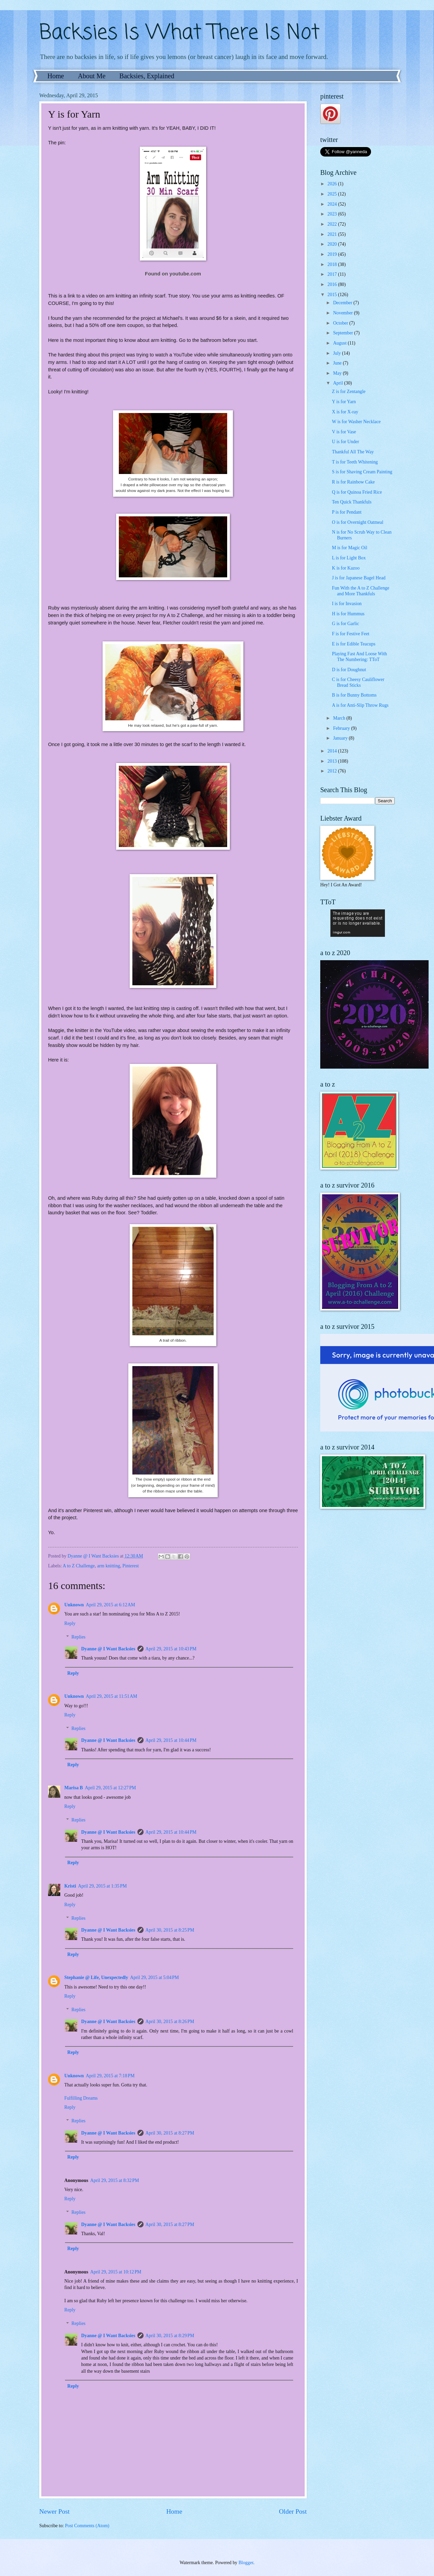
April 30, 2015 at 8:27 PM (170, 2133)
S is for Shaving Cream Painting (362, 471)
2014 (332, 751)
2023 (332, 214)
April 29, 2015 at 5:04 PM (154, 1977)
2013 (332, 761)
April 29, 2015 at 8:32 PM (114, 2180)
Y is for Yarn (344, 401)
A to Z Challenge (79, 1565)
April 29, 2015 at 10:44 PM (171, 1740)
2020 (332, 244)
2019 (332, 254)
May (338, 373)
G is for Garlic (345, 623)
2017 (332, 274)
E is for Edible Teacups (353, 643)
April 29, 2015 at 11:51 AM (111, 1696)
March (339, 718)
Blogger (245, 2562)
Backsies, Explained (147, 76)
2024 (332, 204)
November (343, 312)
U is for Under (345, 441)
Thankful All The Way (353, 451)
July (337, 353)
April (338, 383)
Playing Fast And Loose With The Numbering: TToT (359, 656)
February (342, 728)
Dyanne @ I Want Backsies (108, 1648)
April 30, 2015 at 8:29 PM (170, 2335)
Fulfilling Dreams (81, 2098)
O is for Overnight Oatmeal (357, 522)
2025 (332, 194)
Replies (78, 1637)
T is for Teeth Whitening (354, 462)
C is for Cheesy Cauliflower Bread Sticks (358, 682)
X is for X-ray (345, 411)
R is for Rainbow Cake (353, 482)
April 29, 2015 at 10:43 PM (171, 1648)
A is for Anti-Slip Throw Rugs (360, 705)
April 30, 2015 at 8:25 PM (170, 1930)
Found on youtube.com (173, 273)
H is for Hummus (348, 613)
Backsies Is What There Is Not (179, 33)
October (341, 323)
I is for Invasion (347, 603)
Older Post (293, 2511)
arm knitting (108, 1565)
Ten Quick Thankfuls (351, 501)
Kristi (70, 1886)
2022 (332, 224)
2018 (332, 264)
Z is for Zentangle (348, 391)
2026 (332, 183)
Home (55, 76)
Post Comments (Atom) (87, 2525)
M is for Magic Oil (349, 547)
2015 (332, 294)
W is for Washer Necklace (356, 421)
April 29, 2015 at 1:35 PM (102, 1886)
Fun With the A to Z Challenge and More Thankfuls (360, 590)
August (340, 343)
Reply (69, 1623)
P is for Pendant (346, 512)
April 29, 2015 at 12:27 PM (110, 1787)
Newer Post (54, 2511)
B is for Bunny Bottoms (354, 695)
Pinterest (131, 1565)
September (343, 332)
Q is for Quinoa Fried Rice (357, 492)
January (341, 738)
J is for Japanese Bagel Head (358, 577)
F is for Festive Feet (350, 633)
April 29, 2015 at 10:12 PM (116, 2271)
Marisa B (73, 1787)
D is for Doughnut (349, 669)
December (343, 302)
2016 (332, 284)
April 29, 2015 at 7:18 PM (110, 2075)
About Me (92, 76)
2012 (332, 771)
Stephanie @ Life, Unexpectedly (96, 1977)
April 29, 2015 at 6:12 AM (110, 1604)
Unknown (74, 1604)
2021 (332, 234)
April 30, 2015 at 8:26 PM (170, 2021)
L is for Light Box (349, 557)
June (338, 363)
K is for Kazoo (346, 568)
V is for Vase (344, 431)
